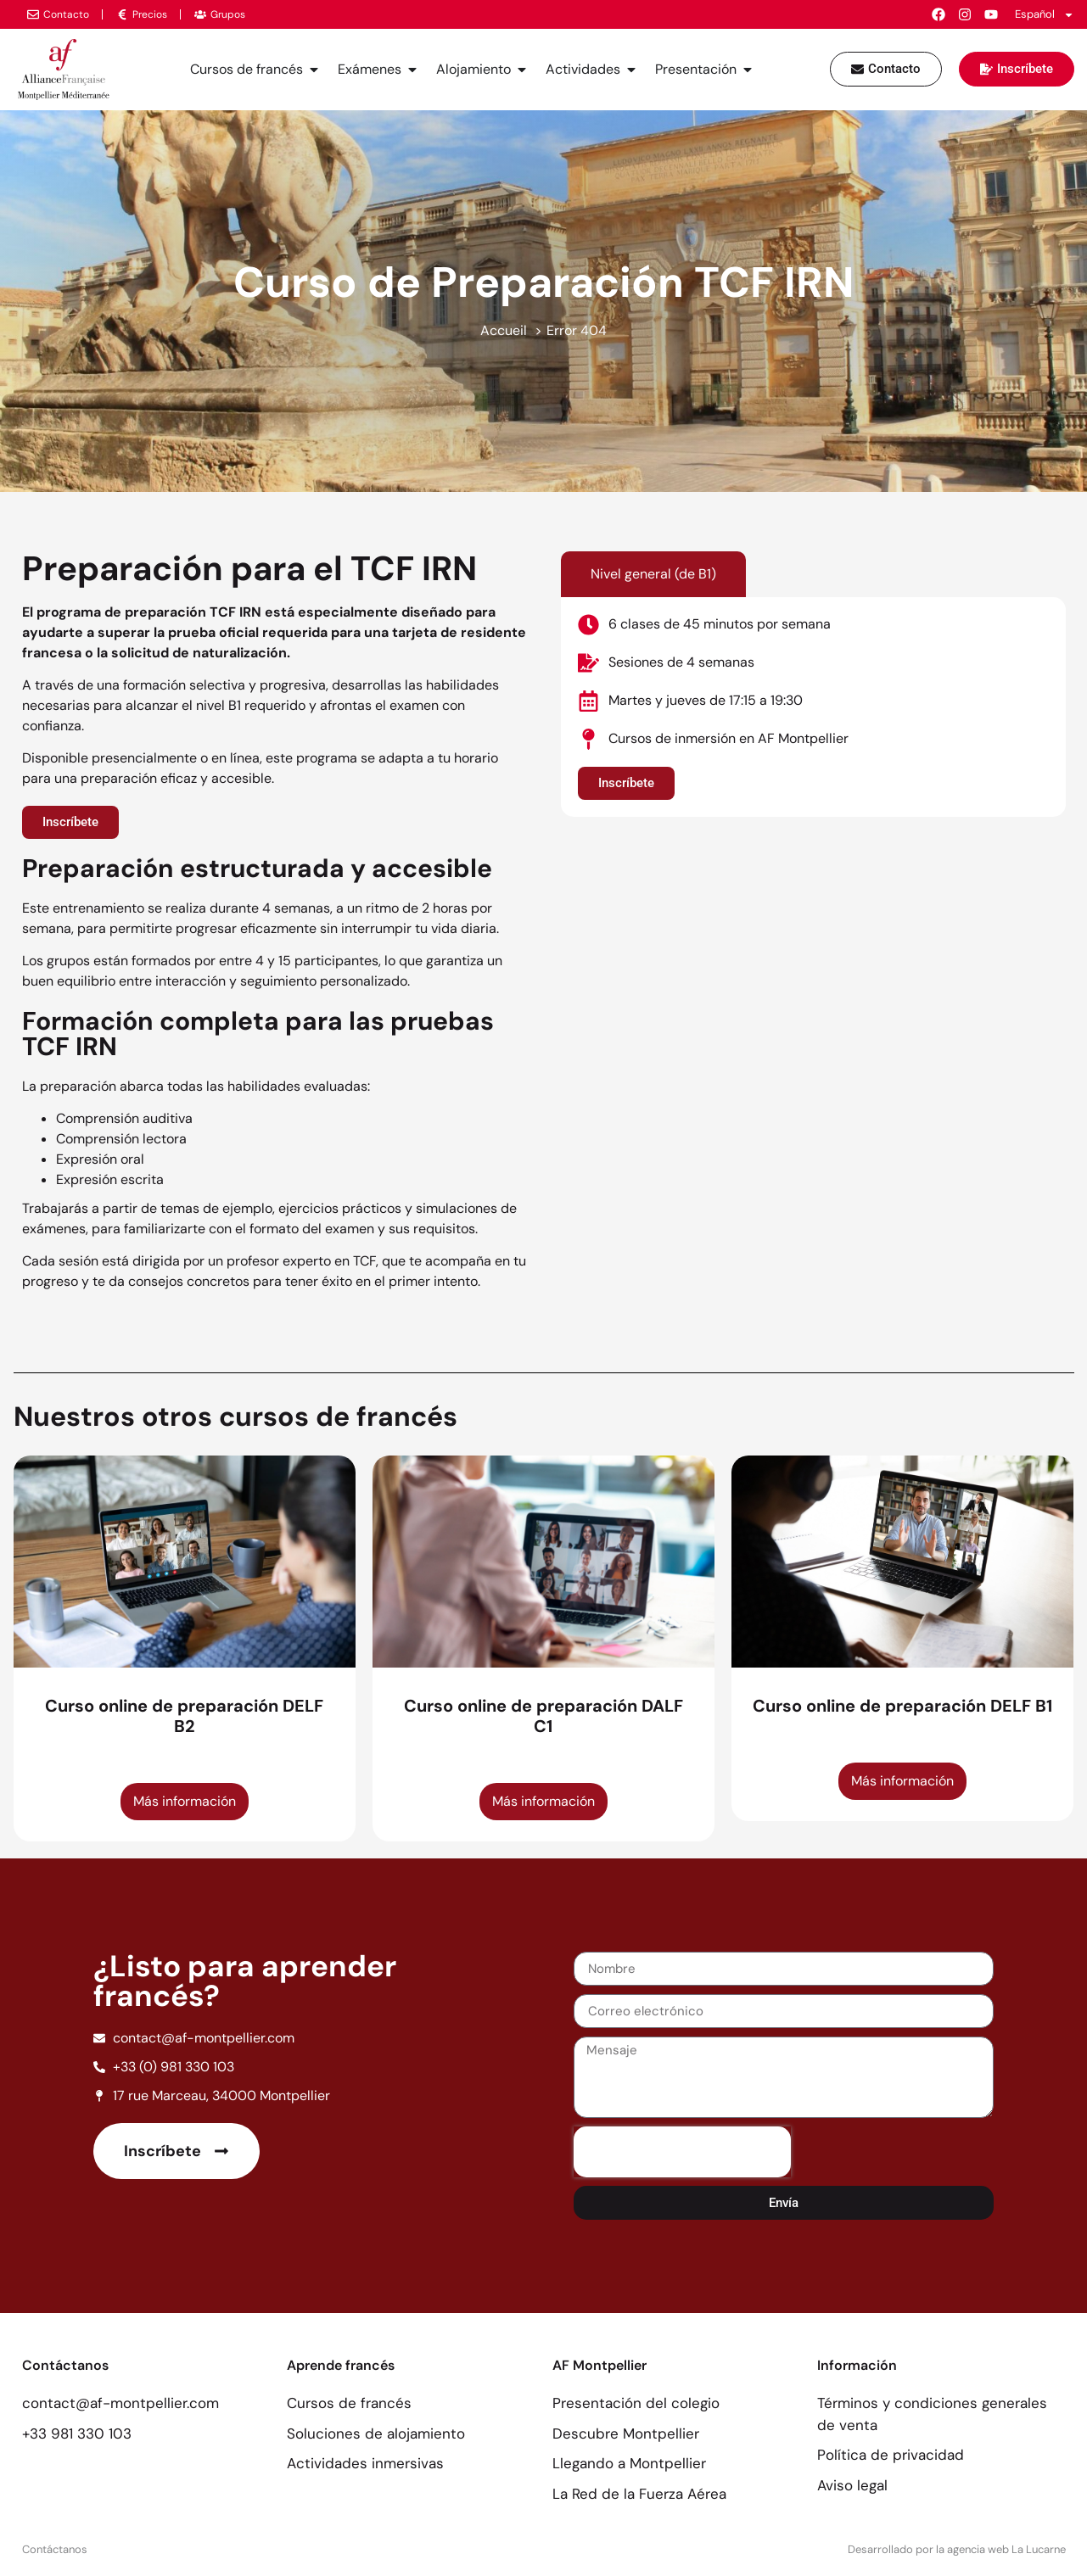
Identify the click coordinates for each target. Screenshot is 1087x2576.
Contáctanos (54, 2549)
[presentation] (682, 2151)
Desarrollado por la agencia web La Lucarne (957, 2549)
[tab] (653, 574)
